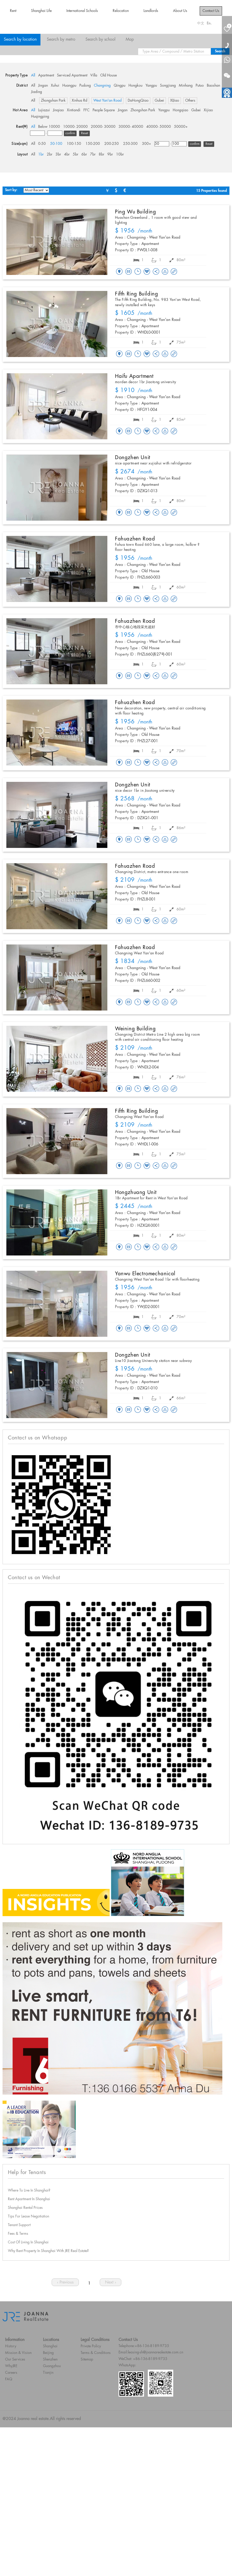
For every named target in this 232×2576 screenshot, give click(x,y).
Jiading (36, 92)
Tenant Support (19, 2225)
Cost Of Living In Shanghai (28, 2242)
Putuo (200, 86)
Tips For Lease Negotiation (28, 2216)
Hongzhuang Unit (136, 1192)
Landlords (150, 11)
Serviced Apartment (72, 75)
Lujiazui (44, 110)
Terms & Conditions (96, 2353)
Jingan (43, 86)
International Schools (82, 11)
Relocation (121, 11)
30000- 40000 (131, 127)
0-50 (42, 144)
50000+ (181, 127)
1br (41, 154)
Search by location (20, 39)
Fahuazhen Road (135, 539)
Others (190, 101)
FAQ (8, 2379)
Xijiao (208, 110)
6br (84, 154)
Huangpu (69, 86)
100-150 (74, 144)
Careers (11, 2373)
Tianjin (48, 2373)
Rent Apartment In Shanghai (29, 2199)
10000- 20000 (75, 127)
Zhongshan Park (53, 101)
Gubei (159, 101)
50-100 (56, 144)
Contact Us (210, 11)
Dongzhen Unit (132, 457)
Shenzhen (50, 2359)
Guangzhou (52, 2366)
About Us (180, 11)
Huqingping (40, 117)
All (33, 75)
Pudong (85, 86)
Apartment (46, 75)
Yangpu (151, 86)
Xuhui (55, 86)
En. (209, 23)
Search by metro (61, 39)
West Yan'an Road (107, 101)
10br (120, 154)
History (10, 2346)
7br (93, 154)
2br (49, 154)
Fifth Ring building (136, 294)
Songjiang (168, 86)
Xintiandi (73, 110)
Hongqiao (180, 110)
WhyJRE (11, 2366)
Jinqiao (58, 110)
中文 (200, 23)
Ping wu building (135, 212)
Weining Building (135, 1029)
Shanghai (50, 2346)
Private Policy (91, 2346)
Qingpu (119, 86)
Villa (93, 75)
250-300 (130, 144)
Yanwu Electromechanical (145, 1274)
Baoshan (213, 86)
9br (110, 154)
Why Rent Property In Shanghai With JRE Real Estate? (48, 2251)
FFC (86, 110)
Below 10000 (49, 127)
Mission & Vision (18, 2353)
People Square (104, 110)
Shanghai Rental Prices (25, 2208)
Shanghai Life (41, 11)
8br (101, 154)
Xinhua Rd (79, 101)
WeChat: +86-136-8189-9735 (143, 2359)
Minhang (186, 86)
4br (67, 154)
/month (133, 231)
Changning (102, 86)
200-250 (111, 144)
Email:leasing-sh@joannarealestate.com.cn (151, 2352)
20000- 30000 (103, 127)
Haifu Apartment (134, 376)
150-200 (92, 144)
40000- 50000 (158, 127)
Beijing (48, 2353)
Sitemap (87, 2359)
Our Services (15, 2359)
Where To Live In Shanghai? (29, 2191)
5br (75, 154)
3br (58, 154)
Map (130, 39)
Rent (13, 11)
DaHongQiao (138, 101)
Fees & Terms (18, 2234)
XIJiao (174, 101)
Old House (108, 75)
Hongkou (135, 86)
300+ (146, 144)
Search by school (100, 39)
